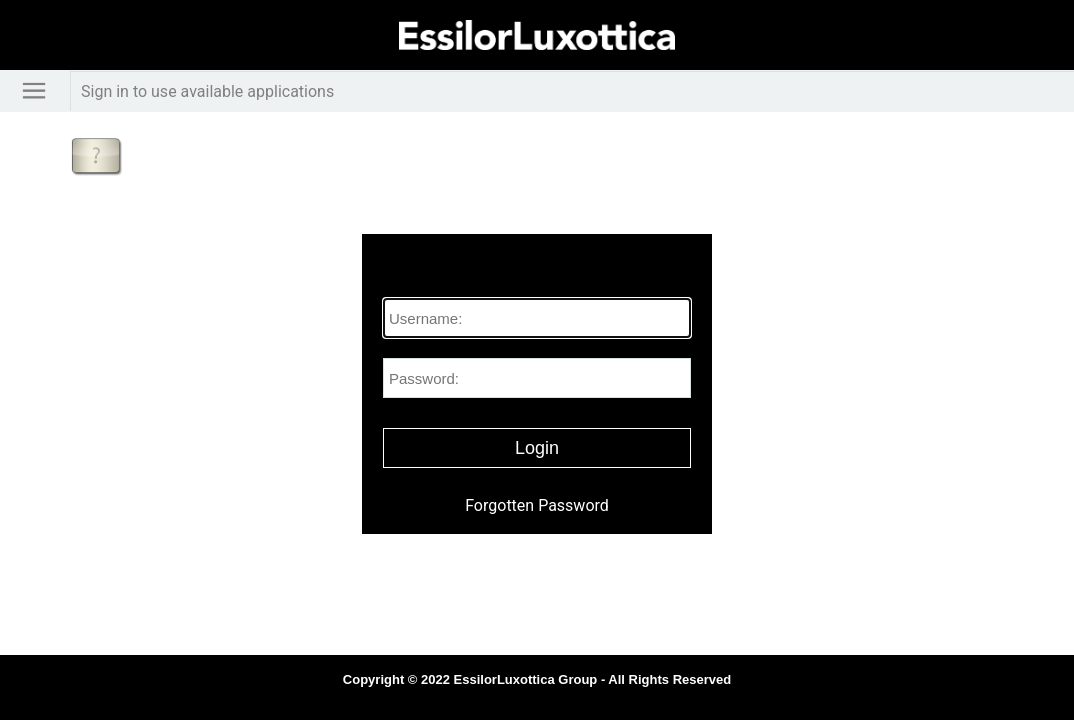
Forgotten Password (537, 505)
